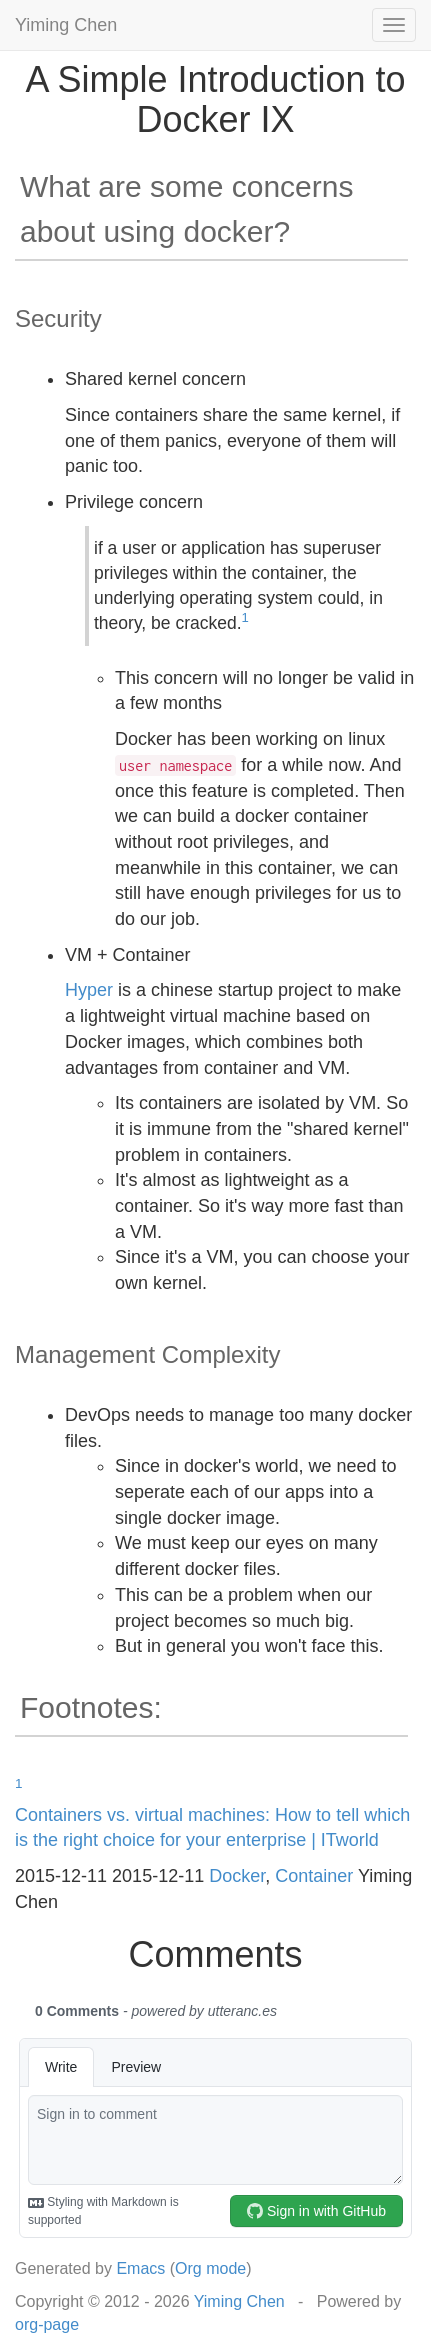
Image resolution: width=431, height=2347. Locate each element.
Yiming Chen (66, 25)
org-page (47, 2324)
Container (314, 1876)
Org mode (210, 2268)
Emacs (140, 2268)
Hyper (89, 990)
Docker (237, 1876)
